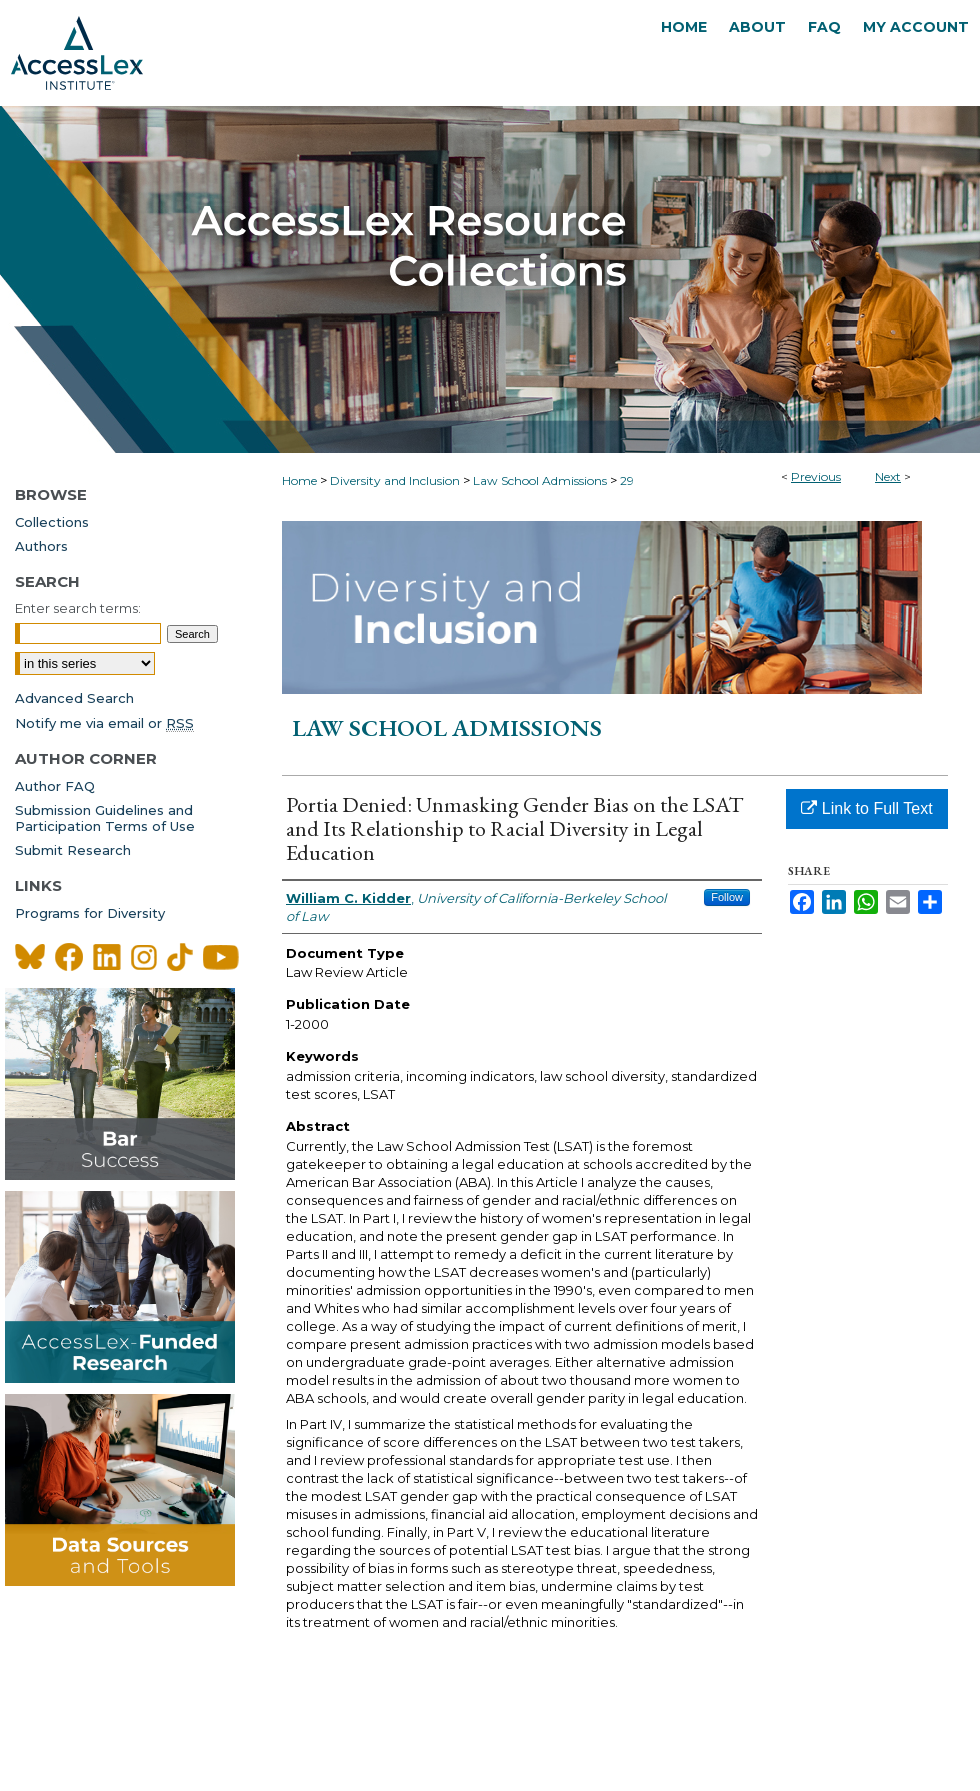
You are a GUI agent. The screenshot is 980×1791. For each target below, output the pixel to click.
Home (299, 480)
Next (888, 476)
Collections (52, 522)
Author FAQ (55, 786)
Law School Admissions (540, 480)
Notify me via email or (104, 723)
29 (627, 480)
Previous (816, 476)
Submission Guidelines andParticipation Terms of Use (105, 818)
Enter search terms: (78, 608)
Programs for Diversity (90, 913)
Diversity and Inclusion (395, 480)
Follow (727, 897)
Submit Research (73, 850)
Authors (41, 546)
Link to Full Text (866, 808)
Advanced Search (74, 698)
